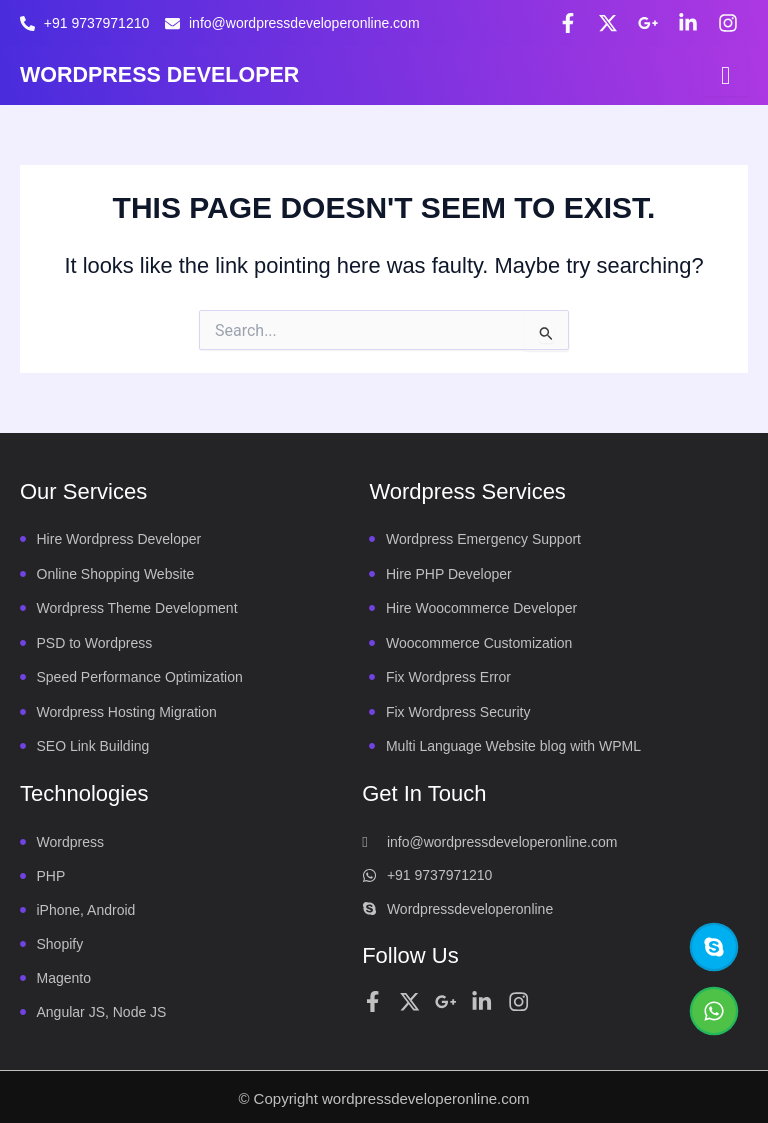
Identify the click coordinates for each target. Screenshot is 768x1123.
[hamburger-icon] (725, 75)
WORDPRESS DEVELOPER (163, 74)
